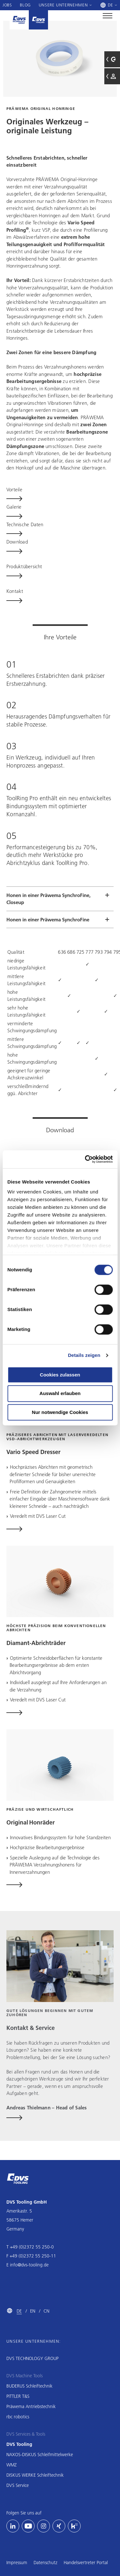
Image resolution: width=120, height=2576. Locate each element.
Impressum (16, 2562)
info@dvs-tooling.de (29, 2265)
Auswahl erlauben (59, 1393)
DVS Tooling (19, 2444)
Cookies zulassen (60, 1374)
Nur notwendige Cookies (60, 1412)
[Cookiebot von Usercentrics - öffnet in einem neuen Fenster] (85, 1159)
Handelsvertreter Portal (86, 2562)
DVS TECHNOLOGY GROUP (32, 2358)
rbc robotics (17, 2417)
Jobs (7, 4)
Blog (25, 4)
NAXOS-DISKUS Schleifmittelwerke (39, 2454)
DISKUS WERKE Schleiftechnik (35, 2475)
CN (46, 2311)
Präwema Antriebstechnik (31, 2406)
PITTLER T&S (17, 2396)
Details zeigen (84, 1355)
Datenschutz (45, 2562)
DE (19, 2311)
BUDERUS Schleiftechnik (29, 2386)
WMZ (11, 2465)
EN (32, 2311)
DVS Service (17, 2485)
